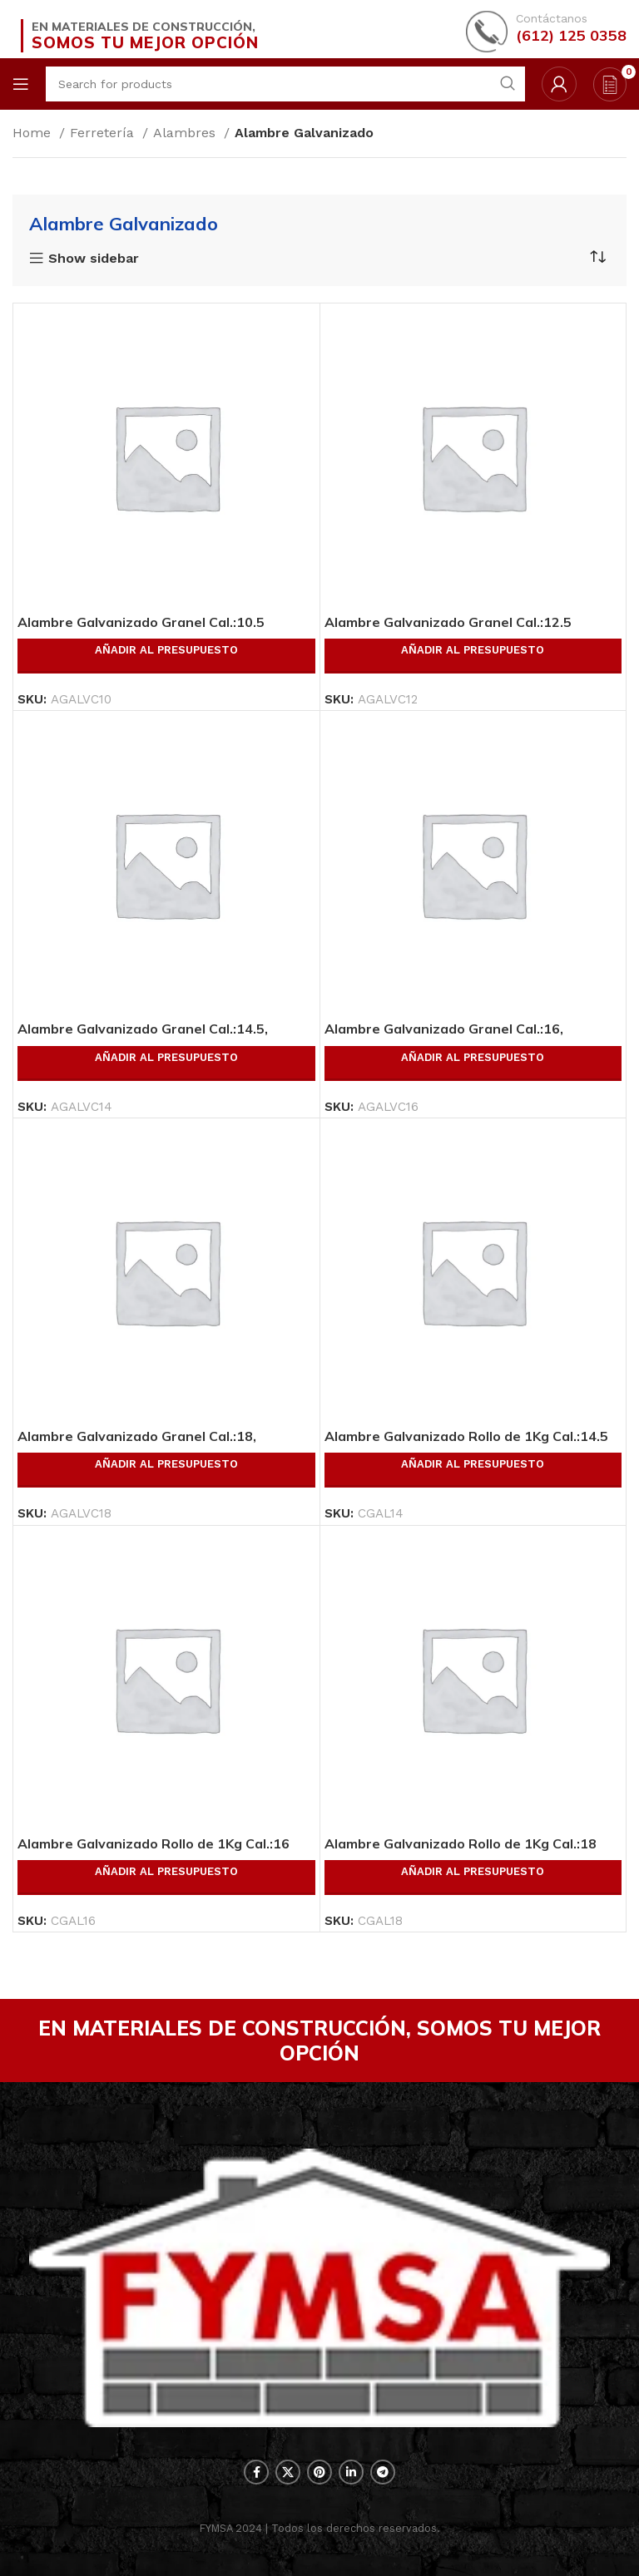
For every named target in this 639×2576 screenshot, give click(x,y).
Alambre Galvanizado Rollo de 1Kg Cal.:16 (153, 1843)
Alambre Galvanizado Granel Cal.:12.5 (448, 622)
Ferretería (104, 133)
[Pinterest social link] (319, 2472)
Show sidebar (93, 258)
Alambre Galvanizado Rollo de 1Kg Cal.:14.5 (466, 1436)
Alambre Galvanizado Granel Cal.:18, (136, 1436)
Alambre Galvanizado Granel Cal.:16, (443, 1028)
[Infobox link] (546, 29)
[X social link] (287, 2472)
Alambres (186, 133)
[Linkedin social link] (351, 2472)
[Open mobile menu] (20, 84)
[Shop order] (597, 256)
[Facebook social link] (256, 2472)
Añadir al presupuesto (166, 650)
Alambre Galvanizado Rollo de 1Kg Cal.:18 (460, 1843)
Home (33, 133)
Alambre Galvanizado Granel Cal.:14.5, (142, 1028)
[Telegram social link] (382, 2472)
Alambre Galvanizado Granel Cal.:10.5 (141, 622)
